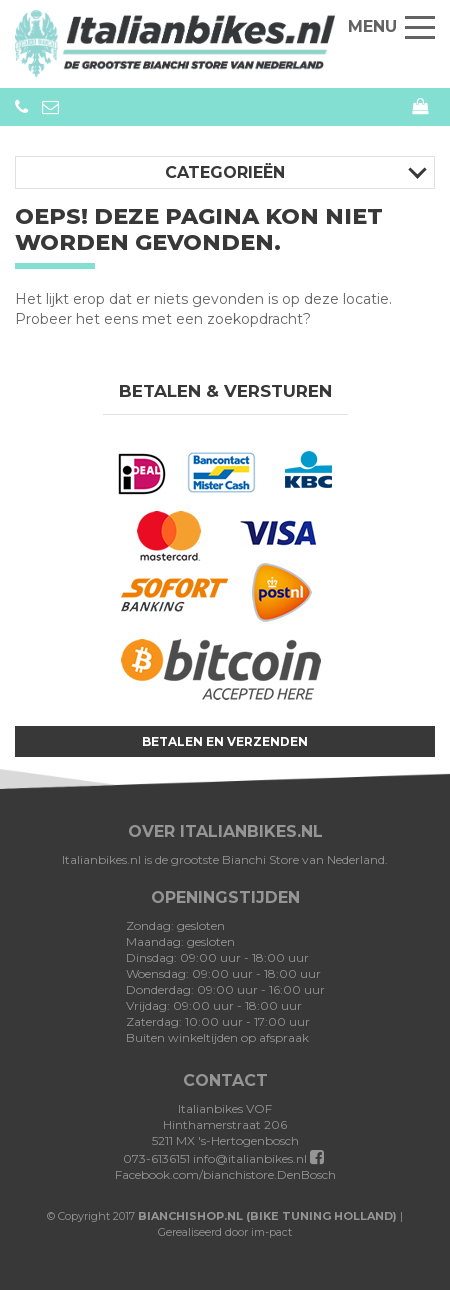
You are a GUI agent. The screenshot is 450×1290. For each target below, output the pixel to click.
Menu (391, 26)
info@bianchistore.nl (50, 107)
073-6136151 (21, 107)
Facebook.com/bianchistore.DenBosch (225, 1166)
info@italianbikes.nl (250, 1158)
